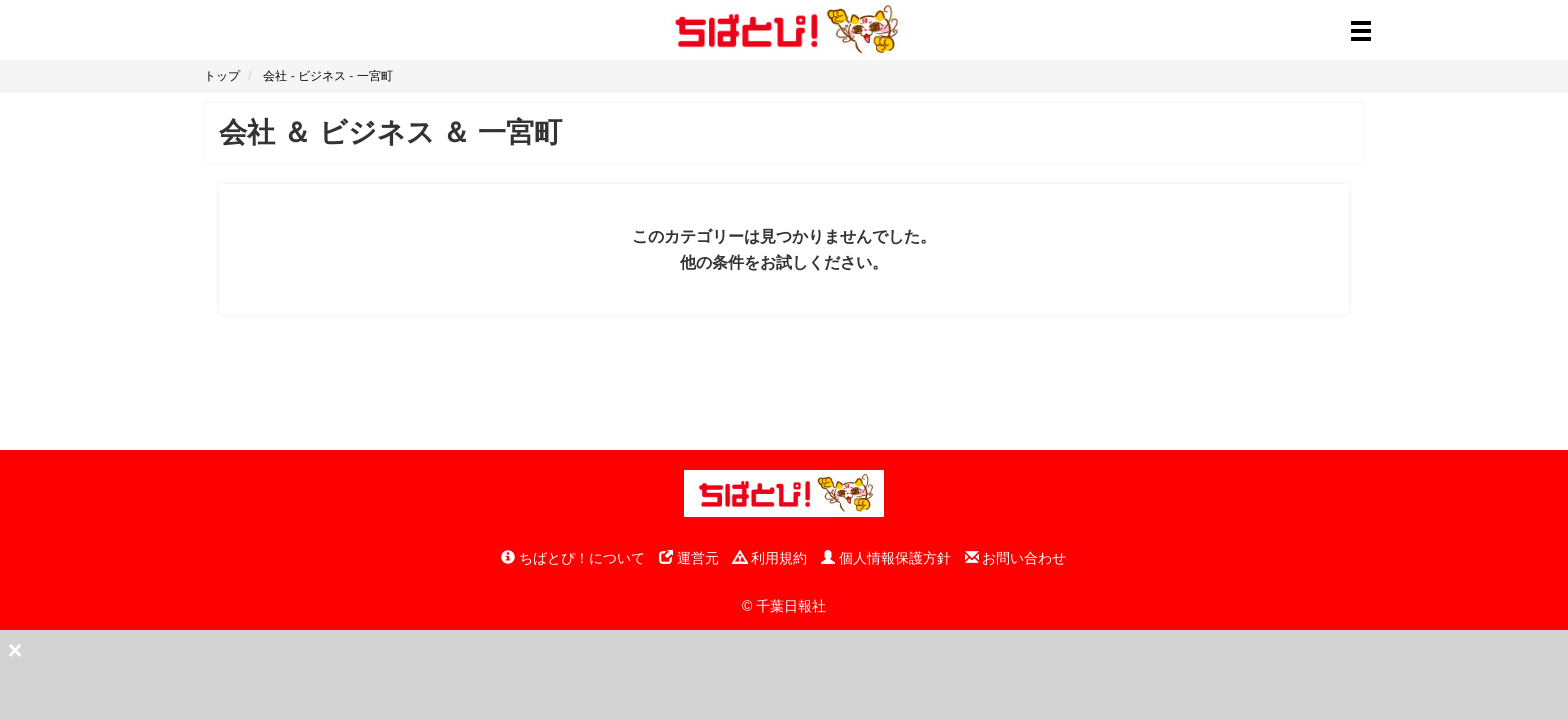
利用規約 (770, 558)
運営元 (689, 558)
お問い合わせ (1016, 558)
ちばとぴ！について (573, 558)
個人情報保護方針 (886, 558)
